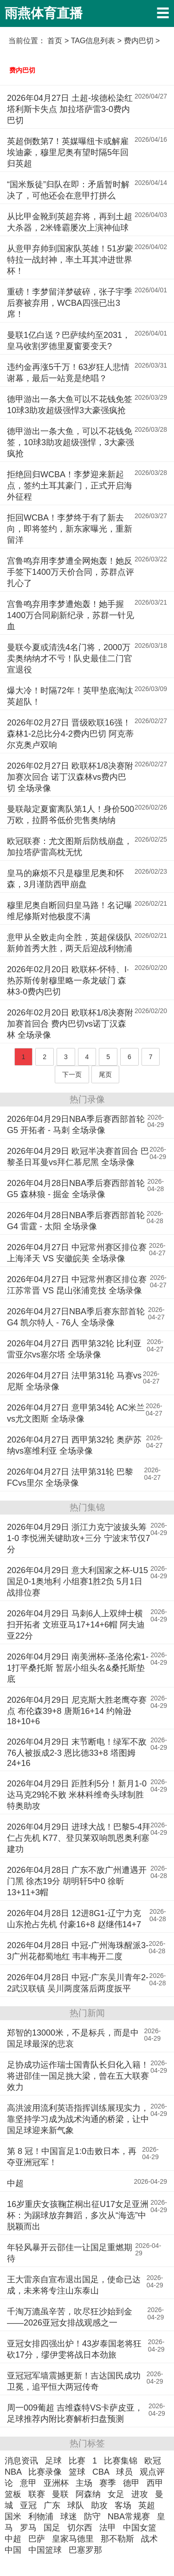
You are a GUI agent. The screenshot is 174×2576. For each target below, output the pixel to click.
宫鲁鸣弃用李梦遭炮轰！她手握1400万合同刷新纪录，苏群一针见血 (70, 615)
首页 (54, 41)
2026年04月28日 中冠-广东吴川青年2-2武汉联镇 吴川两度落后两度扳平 (77, 1983)
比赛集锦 (120, 2460)
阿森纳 (88, 2494)
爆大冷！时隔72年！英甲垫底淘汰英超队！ (70, 696)
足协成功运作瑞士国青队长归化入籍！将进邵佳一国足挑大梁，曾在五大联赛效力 (78, 2076)
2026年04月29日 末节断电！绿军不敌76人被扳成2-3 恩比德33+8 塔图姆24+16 (77, 1752)
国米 (13, 2516)
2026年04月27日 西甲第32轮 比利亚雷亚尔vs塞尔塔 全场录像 (74, 1349)
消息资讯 (21, 2460)
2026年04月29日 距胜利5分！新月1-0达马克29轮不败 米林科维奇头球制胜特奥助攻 (77, 1795)
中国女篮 (139, 2527)
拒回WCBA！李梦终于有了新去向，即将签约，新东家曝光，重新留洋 (69, 529)
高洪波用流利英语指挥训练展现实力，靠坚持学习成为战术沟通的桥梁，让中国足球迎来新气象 (78, 2119)
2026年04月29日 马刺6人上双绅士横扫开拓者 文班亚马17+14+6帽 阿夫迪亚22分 (76, 1624)
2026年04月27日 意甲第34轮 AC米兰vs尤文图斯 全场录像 (76, 1413)
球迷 (68, 2516)
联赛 (36, 2494)
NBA (13, 2472)
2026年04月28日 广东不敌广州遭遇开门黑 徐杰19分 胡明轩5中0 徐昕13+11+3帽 (77, 1881)
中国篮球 (45, 2550)
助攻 (99, 2505)
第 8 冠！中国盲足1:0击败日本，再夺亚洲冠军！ (71, 2157)
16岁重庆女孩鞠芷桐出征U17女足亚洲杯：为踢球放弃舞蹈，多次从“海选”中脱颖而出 (77, 2215)
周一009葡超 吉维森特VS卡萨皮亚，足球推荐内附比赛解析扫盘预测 (75, 2413)
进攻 (139, 2494)
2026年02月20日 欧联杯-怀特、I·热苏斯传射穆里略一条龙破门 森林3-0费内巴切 (68, 980)
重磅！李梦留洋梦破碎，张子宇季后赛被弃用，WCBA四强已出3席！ (69, 303)
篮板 (13, 2494)
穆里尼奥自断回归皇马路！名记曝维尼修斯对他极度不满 (69, 911)
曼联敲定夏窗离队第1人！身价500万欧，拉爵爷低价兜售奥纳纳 (70, 814)
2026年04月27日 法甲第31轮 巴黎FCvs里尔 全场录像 (70, 1477)
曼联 (60, 2494)
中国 (13, 2550)
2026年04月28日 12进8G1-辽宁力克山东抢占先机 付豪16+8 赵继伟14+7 (74, 1919)
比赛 (77, 2460)
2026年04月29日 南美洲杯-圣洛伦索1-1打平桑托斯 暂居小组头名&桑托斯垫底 (77, 1668)
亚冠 (28, 2505)
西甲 (155, 2483)
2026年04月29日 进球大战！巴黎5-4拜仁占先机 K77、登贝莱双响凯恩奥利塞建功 (78, 1838)
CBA (100, 2472)
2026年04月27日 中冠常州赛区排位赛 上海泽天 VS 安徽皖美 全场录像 (77, 1253)
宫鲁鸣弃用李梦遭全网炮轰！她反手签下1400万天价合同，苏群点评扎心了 (70, 572)
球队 (75, 2505)
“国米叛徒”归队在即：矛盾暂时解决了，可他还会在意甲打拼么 (68, 190)
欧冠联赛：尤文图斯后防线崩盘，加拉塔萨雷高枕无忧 (69, 847)
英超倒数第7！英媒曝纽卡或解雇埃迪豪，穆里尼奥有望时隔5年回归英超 (68, 152)
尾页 (105, 1074)
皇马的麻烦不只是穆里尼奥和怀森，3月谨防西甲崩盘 (65, 879)
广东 (52, 2505)
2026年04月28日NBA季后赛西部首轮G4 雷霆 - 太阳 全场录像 (76, 1221)
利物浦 (40, 2516)
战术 (149, 2538)
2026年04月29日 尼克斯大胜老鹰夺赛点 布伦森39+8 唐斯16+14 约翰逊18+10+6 (77, 1710)
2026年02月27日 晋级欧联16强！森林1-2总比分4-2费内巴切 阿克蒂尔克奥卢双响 (70, 734)
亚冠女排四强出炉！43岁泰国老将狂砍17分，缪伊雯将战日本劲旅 (74, 2349)
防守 (92, 2516)
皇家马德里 (73, 2538)
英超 (146, 2505)
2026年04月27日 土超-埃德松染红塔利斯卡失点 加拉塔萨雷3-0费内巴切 (70, 109)
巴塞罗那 (85, 2550)
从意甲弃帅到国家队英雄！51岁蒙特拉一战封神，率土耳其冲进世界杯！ (70, 260)
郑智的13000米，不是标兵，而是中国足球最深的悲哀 (73, 2038)
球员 (124, 2472)
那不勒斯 (117, 2538)
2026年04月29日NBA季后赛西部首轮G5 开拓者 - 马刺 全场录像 (76, 1124)
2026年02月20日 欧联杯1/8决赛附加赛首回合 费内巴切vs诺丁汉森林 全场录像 (70, 1024)
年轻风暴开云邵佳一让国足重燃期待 (69, 2253)
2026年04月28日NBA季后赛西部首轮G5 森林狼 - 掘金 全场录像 (76, 1189)
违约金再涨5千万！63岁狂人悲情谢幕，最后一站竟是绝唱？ (68, 372)
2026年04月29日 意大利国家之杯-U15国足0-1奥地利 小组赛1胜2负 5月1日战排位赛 (77, 1581)
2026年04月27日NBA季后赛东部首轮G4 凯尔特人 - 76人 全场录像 (76, 1317)
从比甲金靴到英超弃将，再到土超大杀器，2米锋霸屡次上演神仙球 (69, 222)
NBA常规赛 (129, 2516)
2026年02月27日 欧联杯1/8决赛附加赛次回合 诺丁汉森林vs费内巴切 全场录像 (70, 777)
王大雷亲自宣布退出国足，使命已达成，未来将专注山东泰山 (74, 2285)
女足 (116, 2494)
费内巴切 (22, 70)
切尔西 (79, 2527)
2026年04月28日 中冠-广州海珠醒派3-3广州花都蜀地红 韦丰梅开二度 (77, 1951)
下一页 (72, 1074)
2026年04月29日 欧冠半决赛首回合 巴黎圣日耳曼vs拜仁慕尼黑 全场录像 (78, 1156)
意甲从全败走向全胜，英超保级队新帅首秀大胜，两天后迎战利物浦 (69, 943)
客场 (123, 2505)
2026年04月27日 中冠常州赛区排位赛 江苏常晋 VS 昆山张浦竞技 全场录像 (77, 1285)
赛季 (107, 2483)
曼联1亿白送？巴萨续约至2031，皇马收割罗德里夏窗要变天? (68, 340)
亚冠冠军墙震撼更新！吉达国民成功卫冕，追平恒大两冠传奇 (74, 2381)
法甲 (107, 2527)
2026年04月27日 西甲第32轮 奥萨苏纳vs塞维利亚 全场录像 (74, 1445)
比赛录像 (45, 2472)
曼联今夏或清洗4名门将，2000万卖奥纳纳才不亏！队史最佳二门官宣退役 (69, 658)
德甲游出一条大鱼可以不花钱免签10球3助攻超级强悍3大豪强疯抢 (69, 405)
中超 (15, 2183)
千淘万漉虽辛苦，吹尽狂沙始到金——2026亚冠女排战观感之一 (69, 2317)
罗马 (28, 2527)
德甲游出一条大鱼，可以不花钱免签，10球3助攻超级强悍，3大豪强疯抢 (70, 442)
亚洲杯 (56, 2483)
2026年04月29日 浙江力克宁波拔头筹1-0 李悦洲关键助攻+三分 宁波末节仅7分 (78, 1538)
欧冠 (152, 2460)
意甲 (28, 2483)
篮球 (77, 2472)
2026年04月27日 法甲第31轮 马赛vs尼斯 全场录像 (74, 1381)
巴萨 (36, 2538)
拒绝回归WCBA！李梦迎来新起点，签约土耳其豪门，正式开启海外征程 (69, 485)
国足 (52, 2527)
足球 (53, 2460)
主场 (84, 2483)
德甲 (131, 2483)
